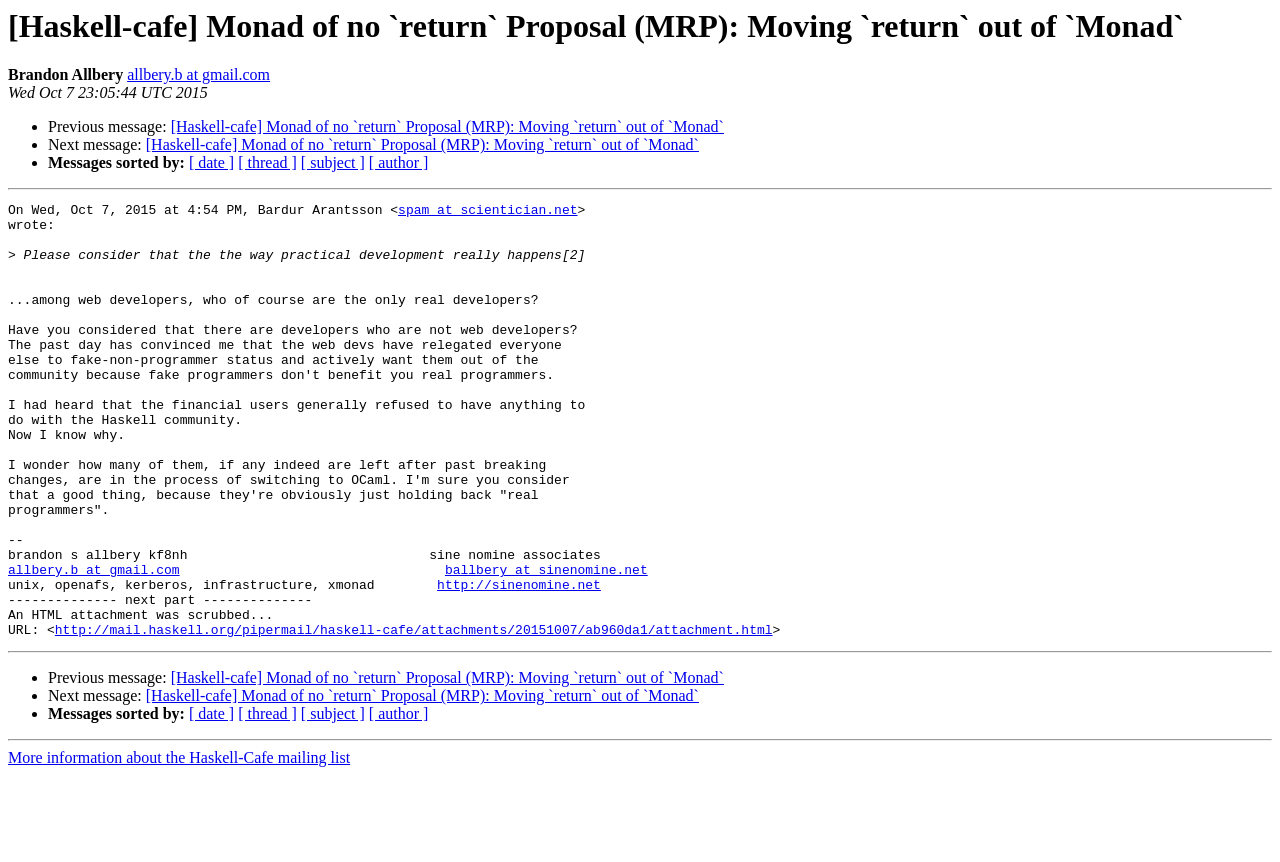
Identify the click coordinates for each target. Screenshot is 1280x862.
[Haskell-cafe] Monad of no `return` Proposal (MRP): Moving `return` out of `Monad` (447, 126)
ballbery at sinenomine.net (546, 644)
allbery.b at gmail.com (198, 74)
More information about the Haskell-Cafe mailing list (179, 844)
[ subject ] (333, 162)
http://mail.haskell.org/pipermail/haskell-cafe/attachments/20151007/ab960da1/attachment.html (414, 716)
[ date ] (211, 162)
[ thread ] (267, 162)
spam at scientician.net (487, 212)
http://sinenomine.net (519, 662)
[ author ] (399, 162)
